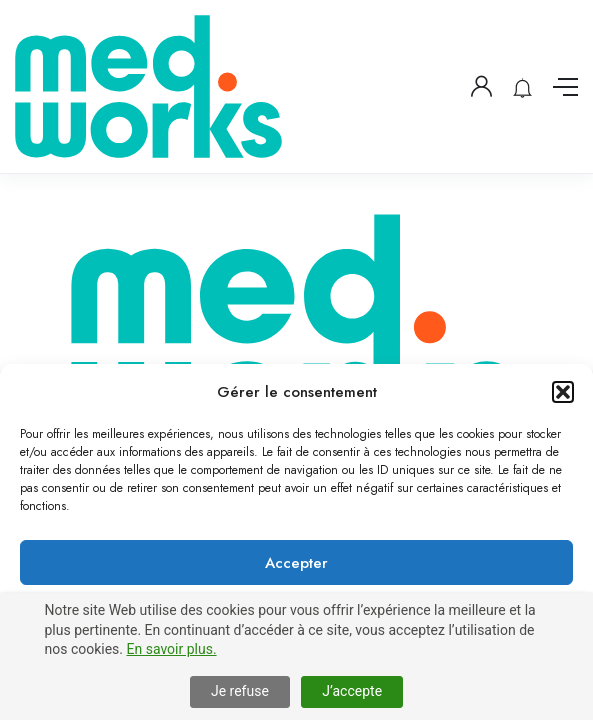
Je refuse (240, 691)
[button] (563, 392)
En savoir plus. (172, 649)
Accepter (296, 563)
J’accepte (352, 691)
